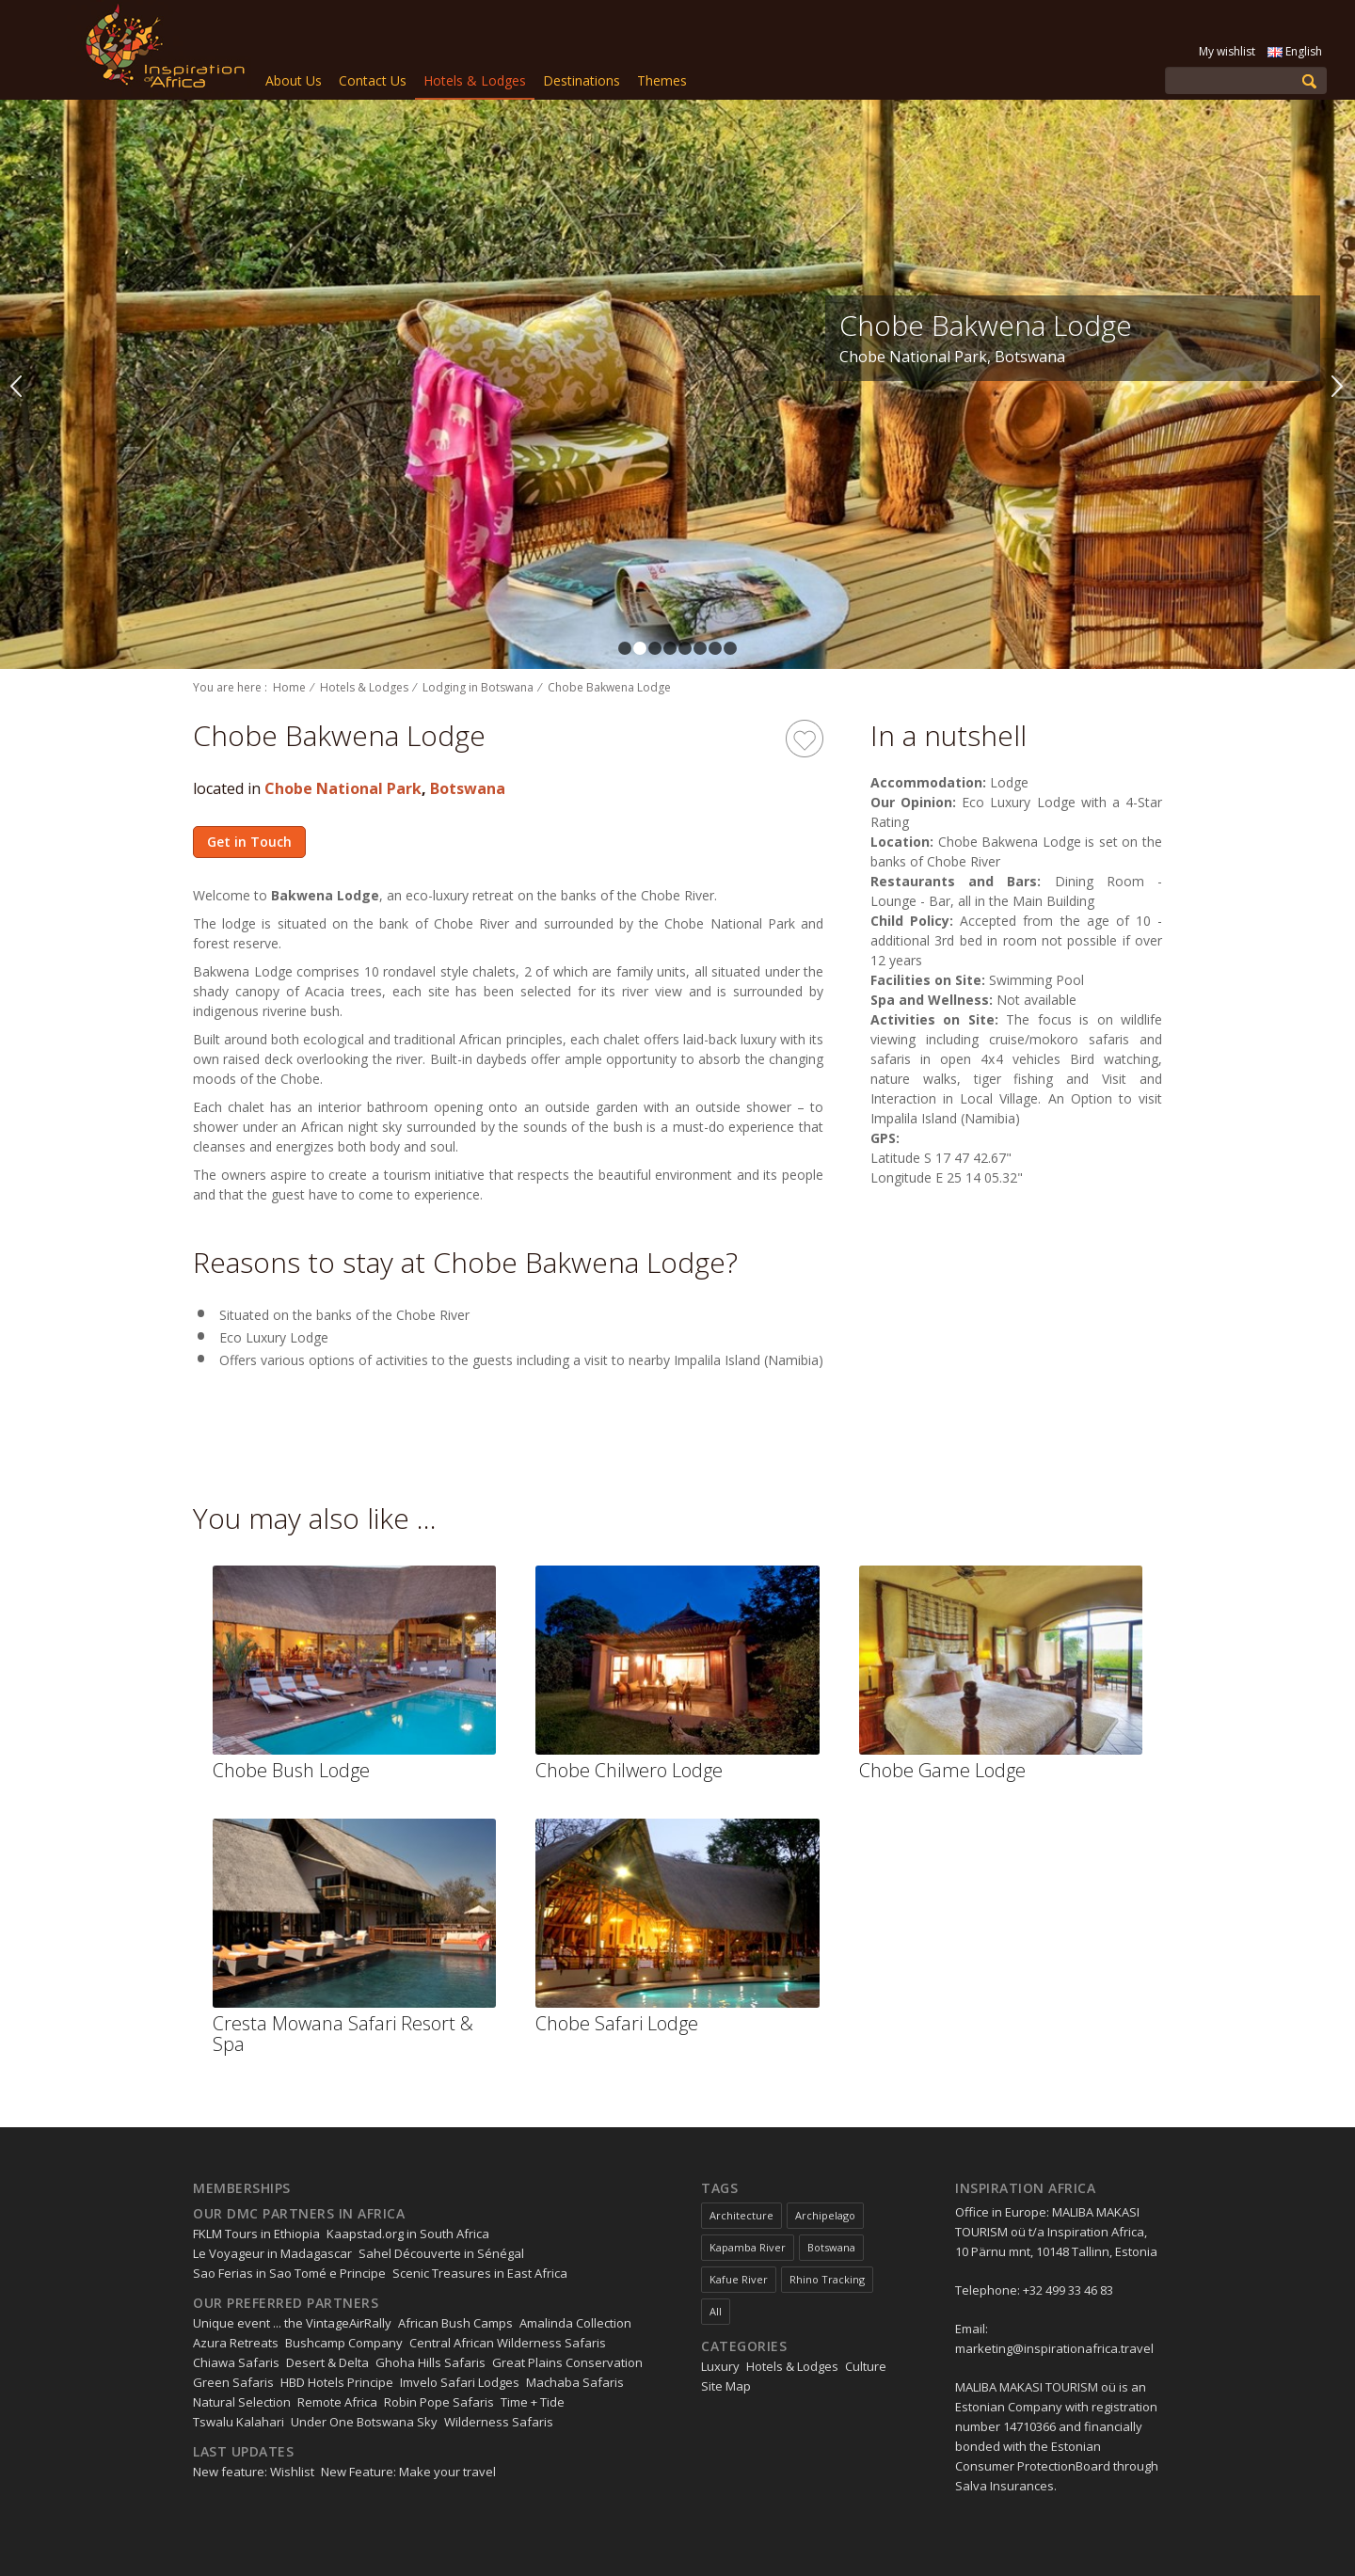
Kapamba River (747, 2247)
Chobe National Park (343, 788)
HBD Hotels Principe (336, 2382)
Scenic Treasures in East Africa (479, 2273)
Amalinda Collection (575, 2322)
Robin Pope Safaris (439, 2401)
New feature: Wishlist (253, 2471)
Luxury (720, 2366)
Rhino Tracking (827, 2279)
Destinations (581, 80)
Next (1337, 385)
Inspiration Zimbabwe (161, 50)
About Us (293, 80)
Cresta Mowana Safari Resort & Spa (343, 2034)
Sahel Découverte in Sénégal (441, 2253)
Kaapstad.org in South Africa (408, 2233)
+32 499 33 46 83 (1068, 2290)
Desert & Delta (327, 2362)
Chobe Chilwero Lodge (629, 1770)
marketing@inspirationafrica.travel (1054, 2348)
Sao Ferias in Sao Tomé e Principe (289, 2273)
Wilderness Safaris (498, 2421)
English (1294, 51)
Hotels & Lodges (474, 80)
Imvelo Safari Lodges (459, 2382)
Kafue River (738, 2279)
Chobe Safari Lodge (616, 2023)
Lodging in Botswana (478, 687)
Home (289, 687)
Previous (17, 385)
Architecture (741, 2215)
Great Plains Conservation (567, 2362)
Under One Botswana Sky (364, 2421)
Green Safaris (233, 2382)
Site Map (726, 2385)
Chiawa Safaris (236, 2362)
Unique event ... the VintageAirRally (292, 2322)
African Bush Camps (455, 2322)
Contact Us (372, 80)
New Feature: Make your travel (408, 2471)
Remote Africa (337, 2401)
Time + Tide (533, 2401)
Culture (865, 2366)
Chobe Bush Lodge (291, 1770)
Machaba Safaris (575, 2382)
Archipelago (825, 2215)
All (715, 2311)
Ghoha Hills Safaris (430, 2362)
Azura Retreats (236, 2342)
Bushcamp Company (344, 2342)
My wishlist (1227, 51)
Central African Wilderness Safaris (507, 2342)
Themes (662, 80)
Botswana (467, 788)
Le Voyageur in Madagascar (272, 2253)
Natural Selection (242, 2401)
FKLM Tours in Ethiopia (256, 2233)
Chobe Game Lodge (942, 1770)
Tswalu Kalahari (238, 2421)
